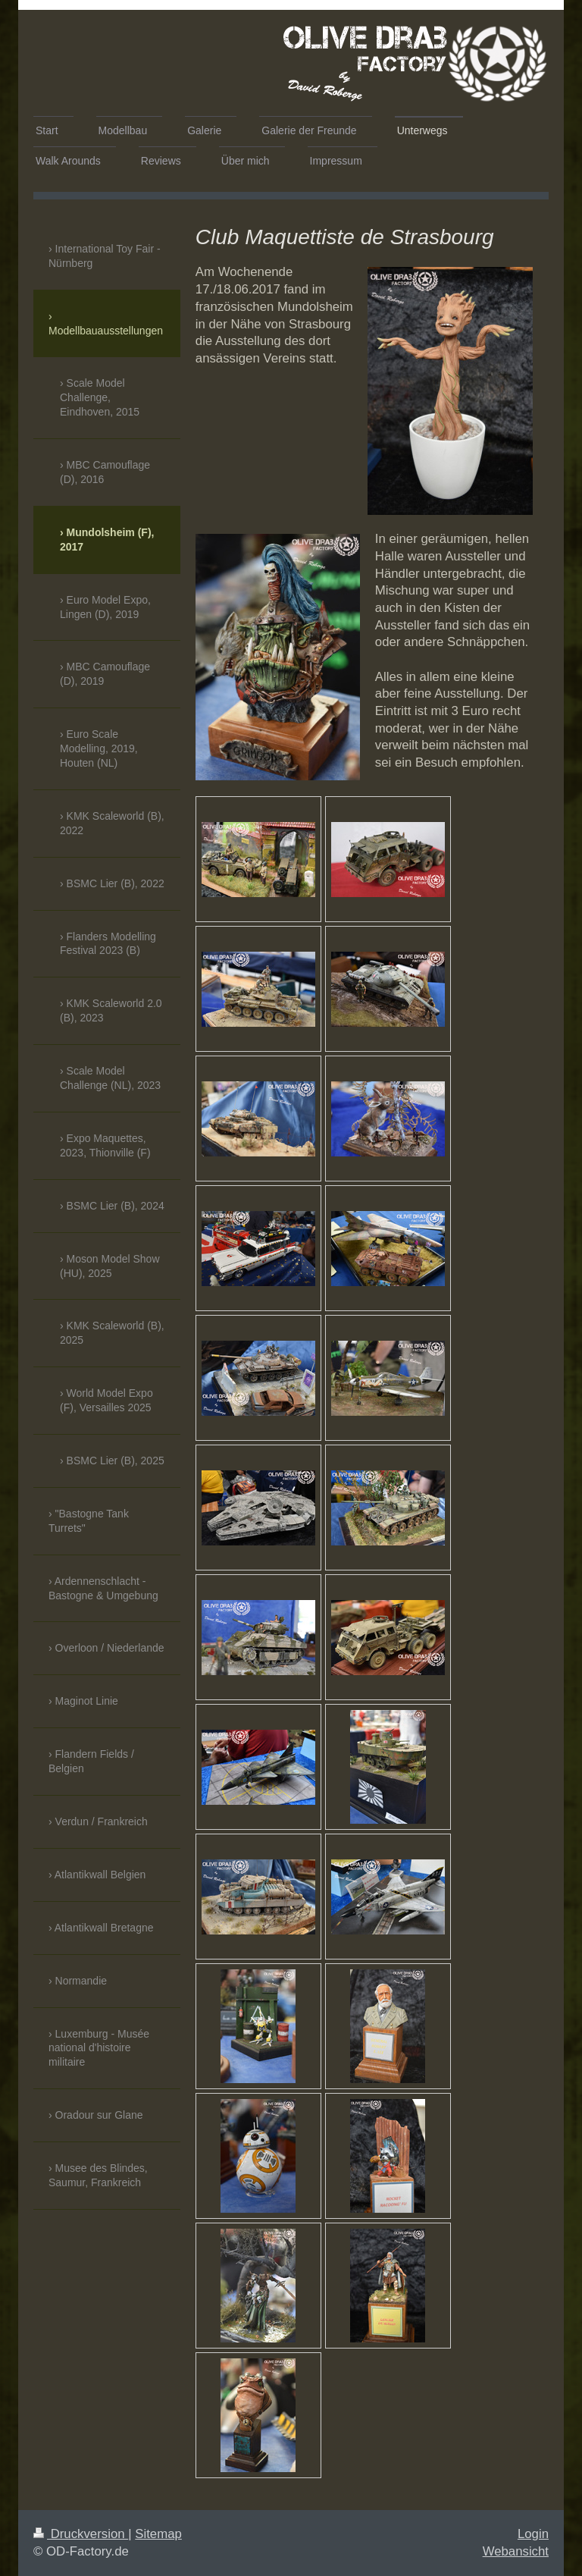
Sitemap (158, 2534)
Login (533, 2534)
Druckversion (80, 2534)
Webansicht (516, 2551)
